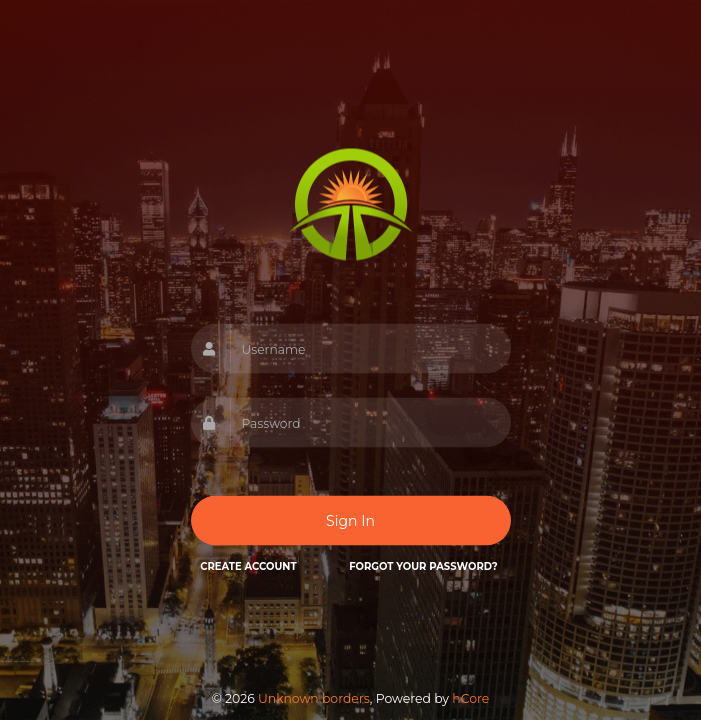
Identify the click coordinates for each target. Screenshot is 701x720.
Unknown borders (314, 698)
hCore (470, 698)
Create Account (248, 566)
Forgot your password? (423, 566)
